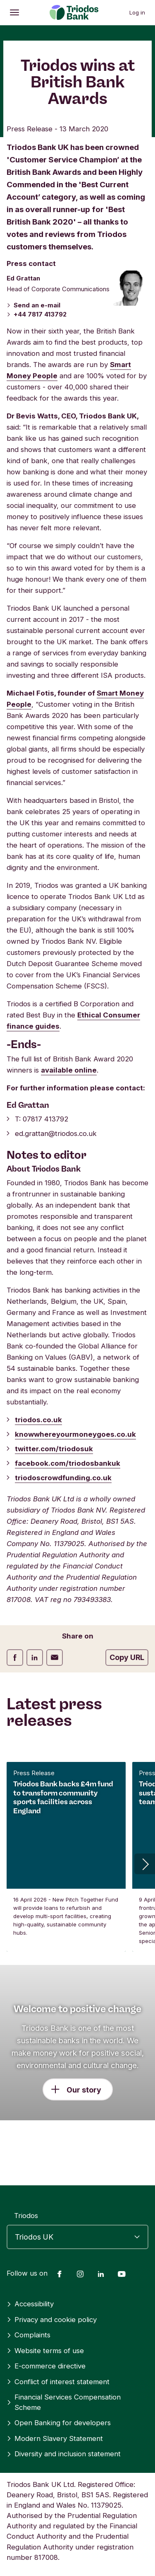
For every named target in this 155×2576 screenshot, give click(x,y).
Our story (84, 2089)
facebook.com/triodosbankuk (67, 1463)
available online (69, 1070)
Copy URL (127, 1657)
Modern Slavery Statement (55, 2438)
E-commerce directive (46, 2366)
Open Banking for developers (59, 2423)
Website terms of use (45, 2350)
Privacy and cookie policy (52, 2319)
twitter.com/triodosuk (54, 1449)
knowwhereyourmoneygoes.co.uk (75, 1434)
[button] (144, 1863)
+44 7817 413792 (37, 314)
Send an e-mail (33, 305)
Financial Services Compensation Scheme (64, 2402)
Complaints (28, 2335)
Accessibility (30, 2304)
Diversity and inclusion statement (64, 2454)
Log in (137, 12)
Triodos (26, 2215)
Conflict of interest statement (58, 2382)
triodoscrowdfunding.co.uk (63, 1478)
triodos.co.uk (38, 1420)
